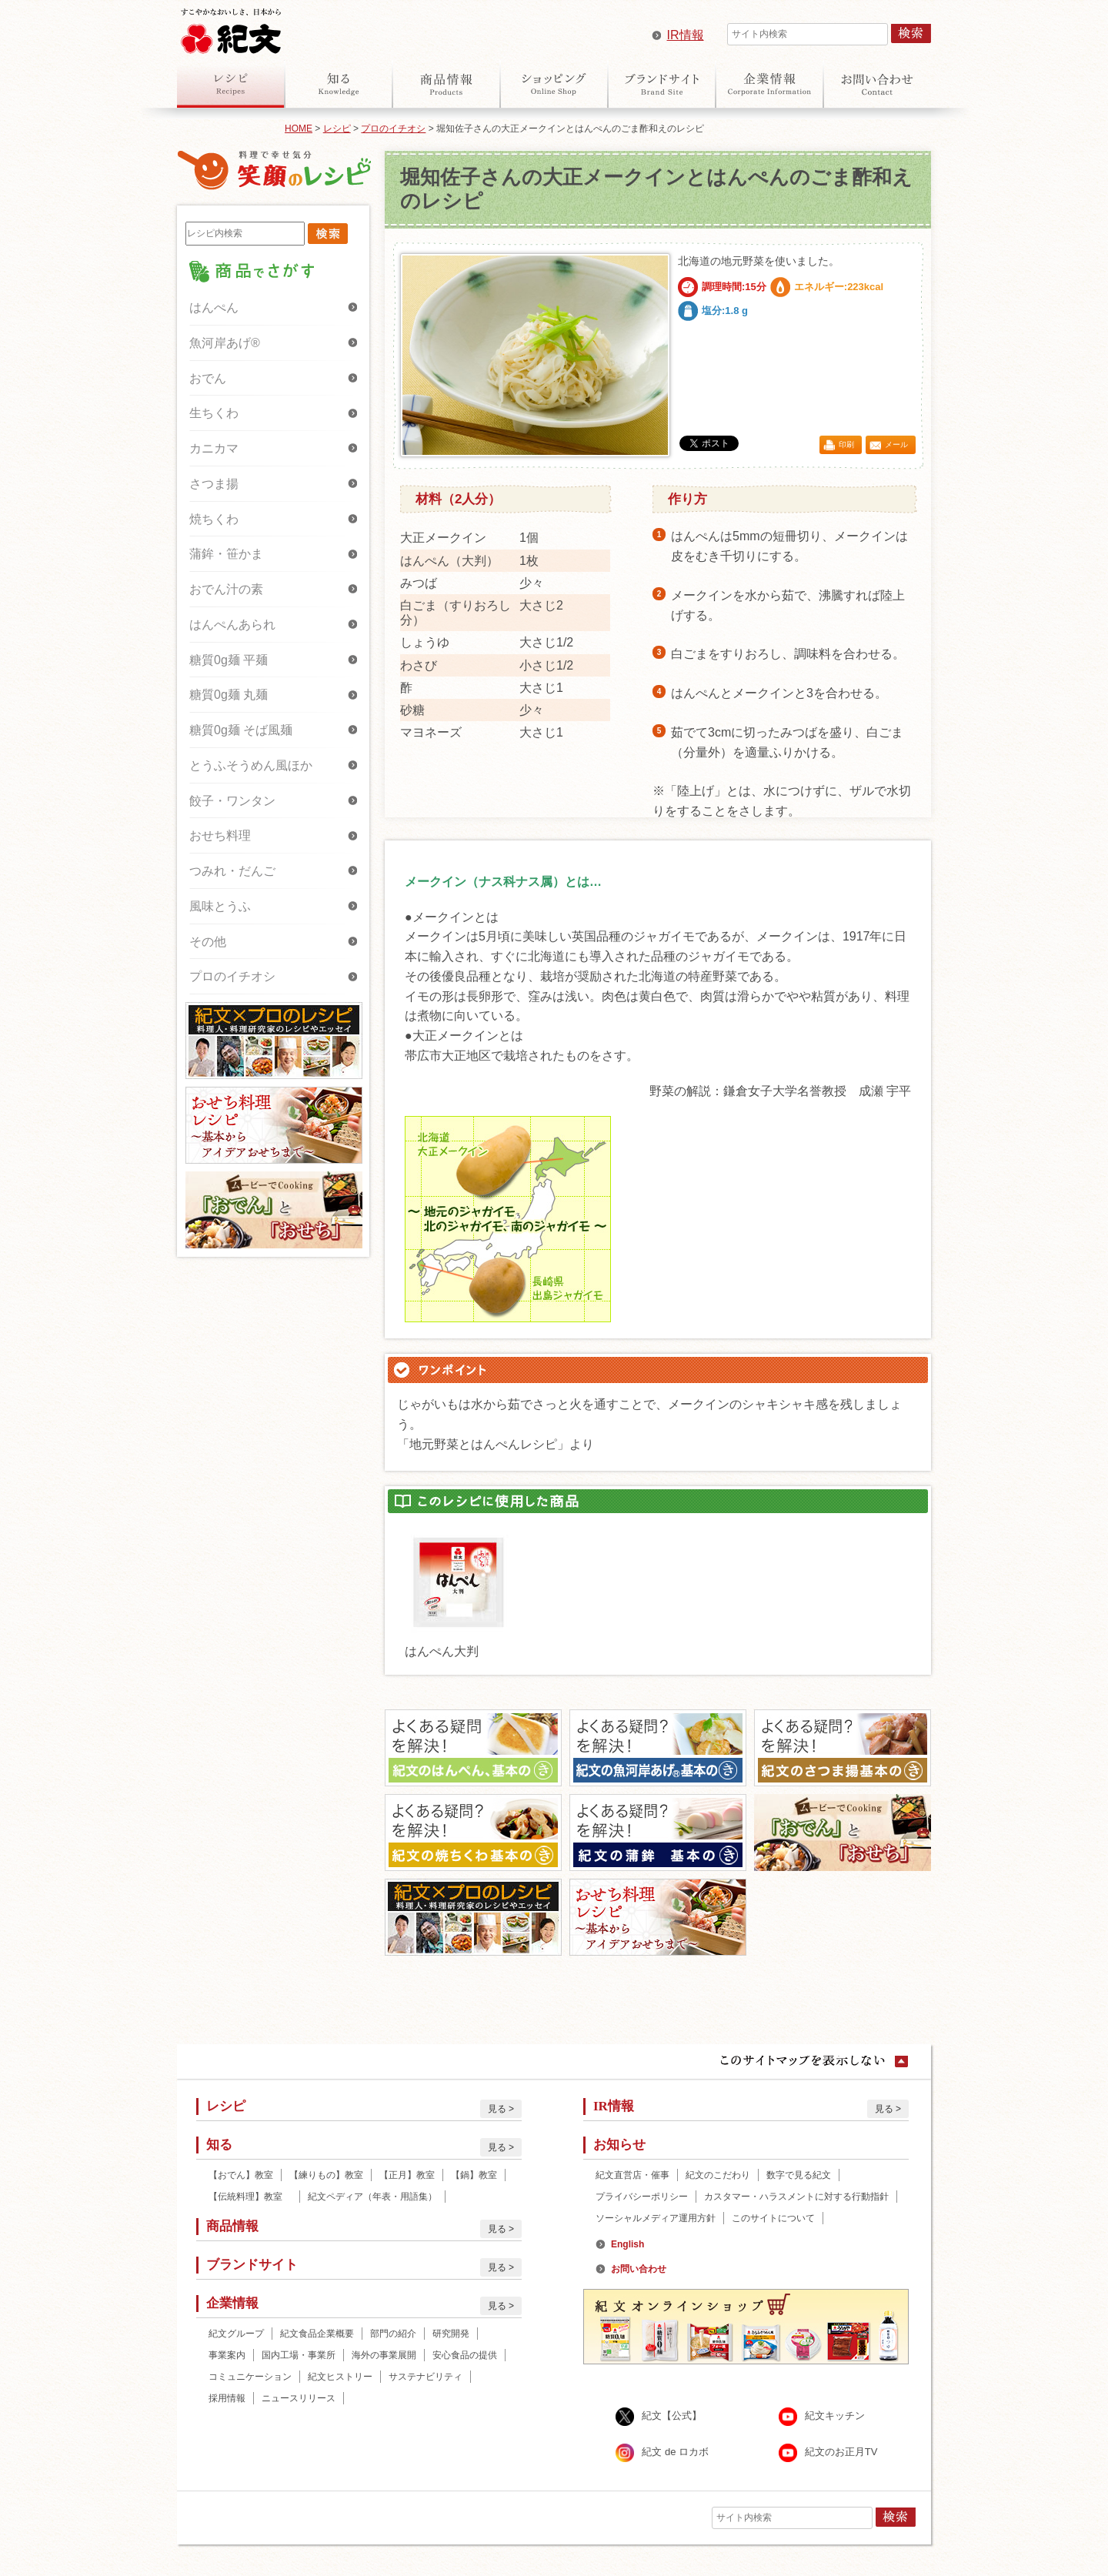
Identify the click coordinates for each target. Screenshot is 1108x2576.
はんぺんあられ (232, 624)
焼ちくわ (214, 519)
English (627, 2244)
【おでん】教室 (241, 2175)
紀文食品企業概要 (317, 2333)
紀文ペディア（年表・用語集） (372, 2196)
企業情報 (769, 84)
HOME (298, 128)
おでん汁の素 (226, 589)
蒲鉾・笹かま (226, 553)
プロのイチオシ (393, 128)
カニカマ (214, 448)
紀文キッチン (835, 2416)
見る (497, 2108)
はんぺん (214, 307)
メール (896, 444)
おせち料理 (220, 835)
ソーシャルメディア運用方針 (656, 2218)
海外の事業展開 (384, 2355)
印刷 (846, 444)
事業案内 (227, 2355)
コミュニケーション (250, 2376)
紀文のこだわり (718, 2175)
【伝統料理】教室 (250, 2196)
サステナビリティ (425, 2376)
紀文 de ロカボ (675, 2452)
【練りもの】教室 (326, 2175)
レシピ (231, 84)
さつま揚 (214, 483)
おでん (207, 378)
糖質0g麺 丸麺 (228, 694)
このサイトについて (773, 2218)
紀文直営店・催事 (632, 2175)
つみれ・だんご (232, 870)
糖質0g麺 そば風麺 (240, 730)
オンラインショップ (554, 84)
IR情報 (685, 35)
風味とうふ (220, 906)
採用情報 (227, 2398)
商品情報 (446, 84)
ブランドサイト (662, 84)
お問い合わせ (877, 84)
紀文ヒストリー (340, 2376)
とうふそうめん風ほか (250, 765)
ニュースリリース (298, 2398)
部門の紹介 (393, 2333)
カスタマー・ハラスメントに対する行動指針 (796, 2196)
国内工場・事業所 (298, 2355)
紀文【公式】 (672, 2416)
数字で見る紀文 (798, 2175)
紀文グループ (236, 2333)
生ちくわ (214, 412)
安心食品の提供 (464, 2355)
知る (338, 84)
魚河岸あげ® (224, 342)
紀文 (230, 27)
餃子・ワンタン (232, 800)
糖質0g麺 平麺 (228, 660)
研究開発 (450, 2333)
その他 (207, 941)
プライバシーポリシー (642, 2196)
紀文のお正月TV (841, 2452)
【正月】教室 (407, 2175)
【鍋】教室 (474, 2175)
